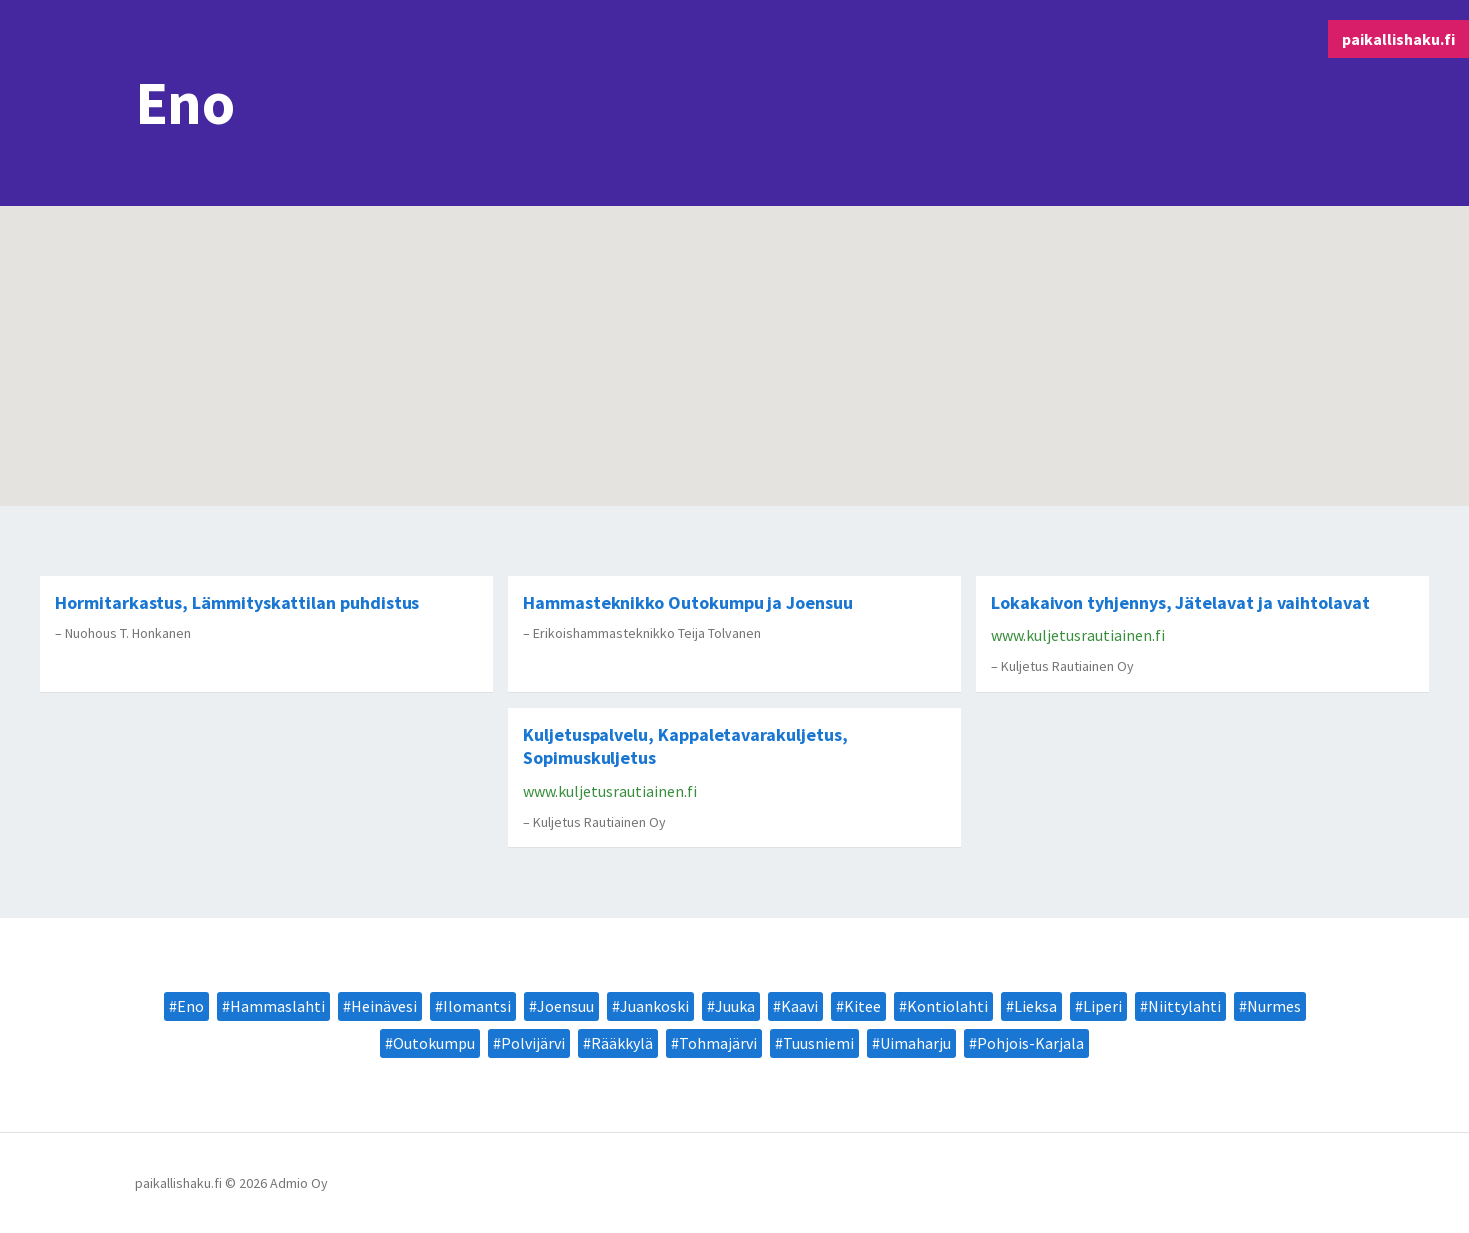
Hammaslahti (277, 1006)
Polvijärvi (533, 1043)
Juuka (735, 1006)
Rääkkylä (622, 1043)
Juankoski (654, 1006)
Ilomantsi (477, 1006)
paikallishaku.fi (1398, 39)
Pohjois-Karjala (1030, 1043)
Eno (190, 1006)
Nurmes (1274, 1006)
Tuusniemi (818, 1043)
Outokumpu (434, 1043)
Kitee (862, 1006)
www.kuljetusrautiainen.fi (1078, 635)
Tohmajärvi (718, 1043)
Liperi (1102, 1006)
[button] (319, 392)
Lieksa (1035, 1006)
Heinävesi (384, 1006)
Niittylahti (1184, 1006)
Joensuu (565, 1006)
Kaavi (799, 1006)
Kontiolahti (947, 1006)
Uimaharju (915, 1043)
